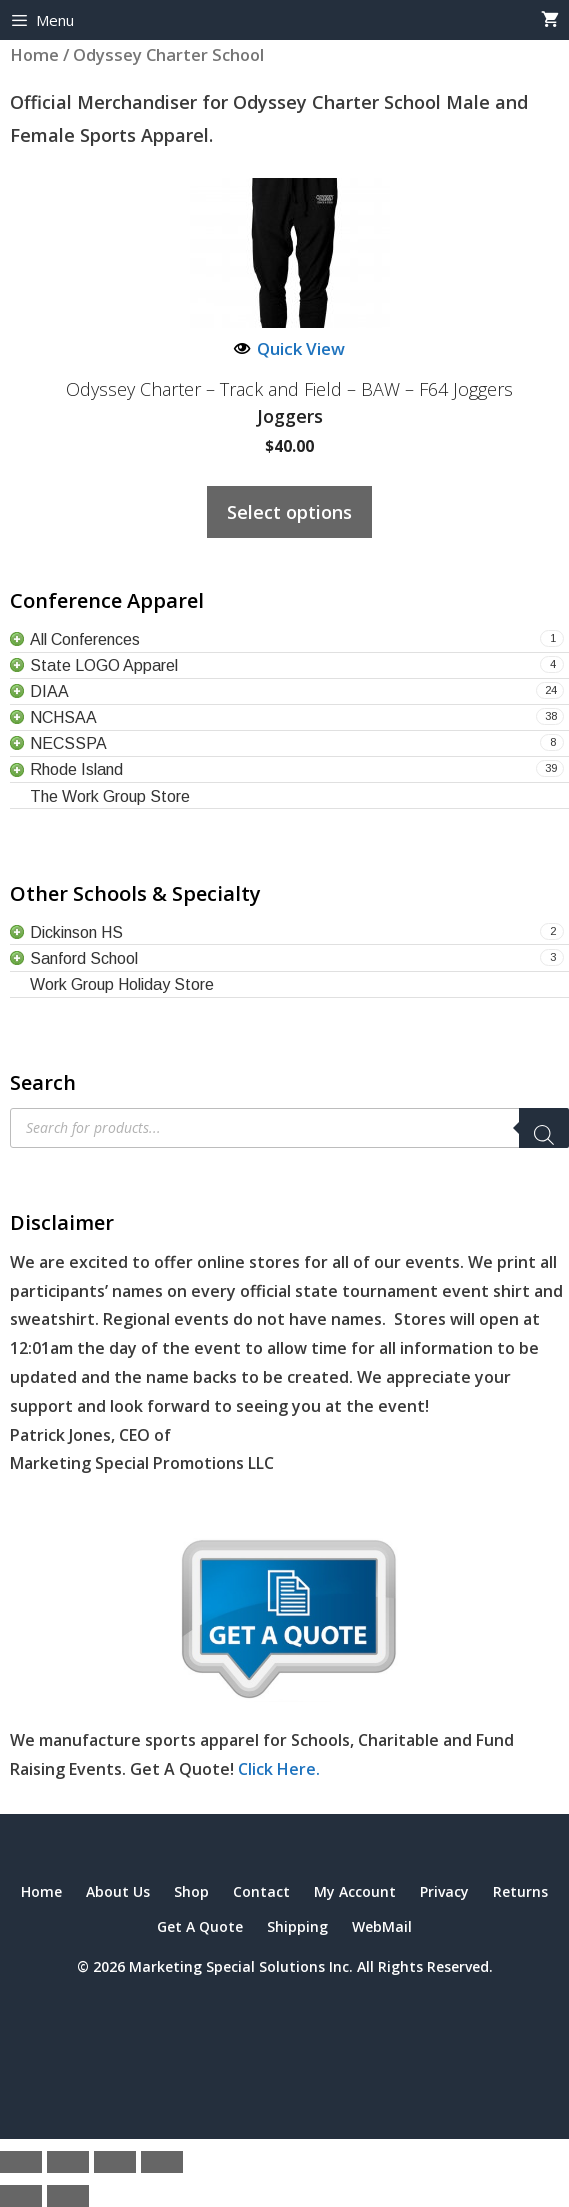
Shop (191, 1891)
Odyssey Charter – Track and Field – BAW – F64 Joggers (289, 390)
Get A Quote (200, 1926)
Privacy (444, 1891)
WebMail (382, 1926)
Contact (261, 1891)
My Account (355, 1891)
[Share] (115, 2162)
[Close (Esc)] (162, 2162)
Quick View (289, 348)
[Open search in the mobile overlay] (289, 1128)
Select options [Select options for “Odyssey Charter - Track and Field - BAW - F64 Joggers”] (289, 512)
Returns (520, 1891)
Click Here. (279, 1769)
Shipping (297, 1926)
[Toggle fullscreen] (68, 2162)
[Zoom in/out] (21, 2162)
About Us (118, 1891)
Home (41, 1891)
